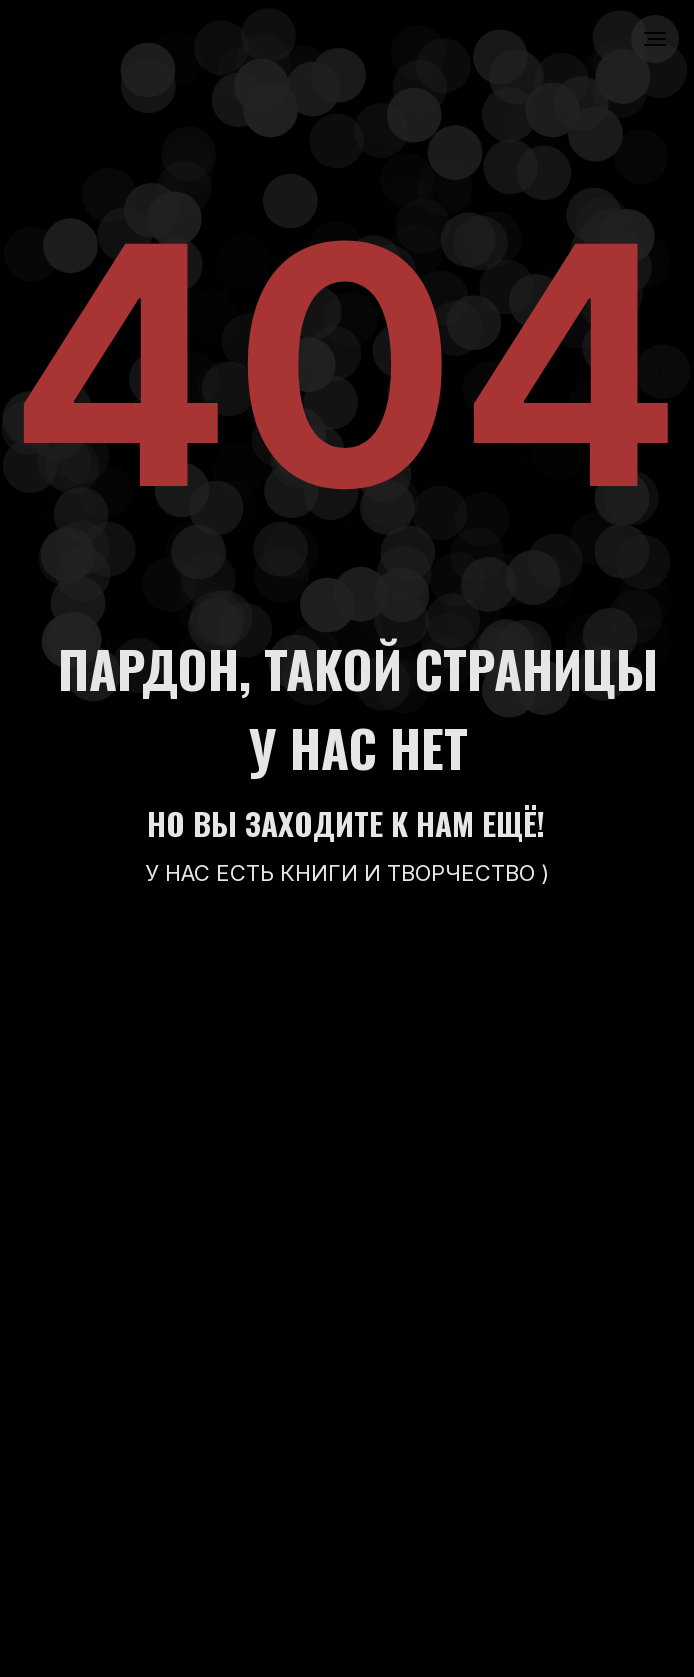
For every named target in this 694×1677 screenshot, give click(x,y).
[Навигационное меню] (655, 39)
